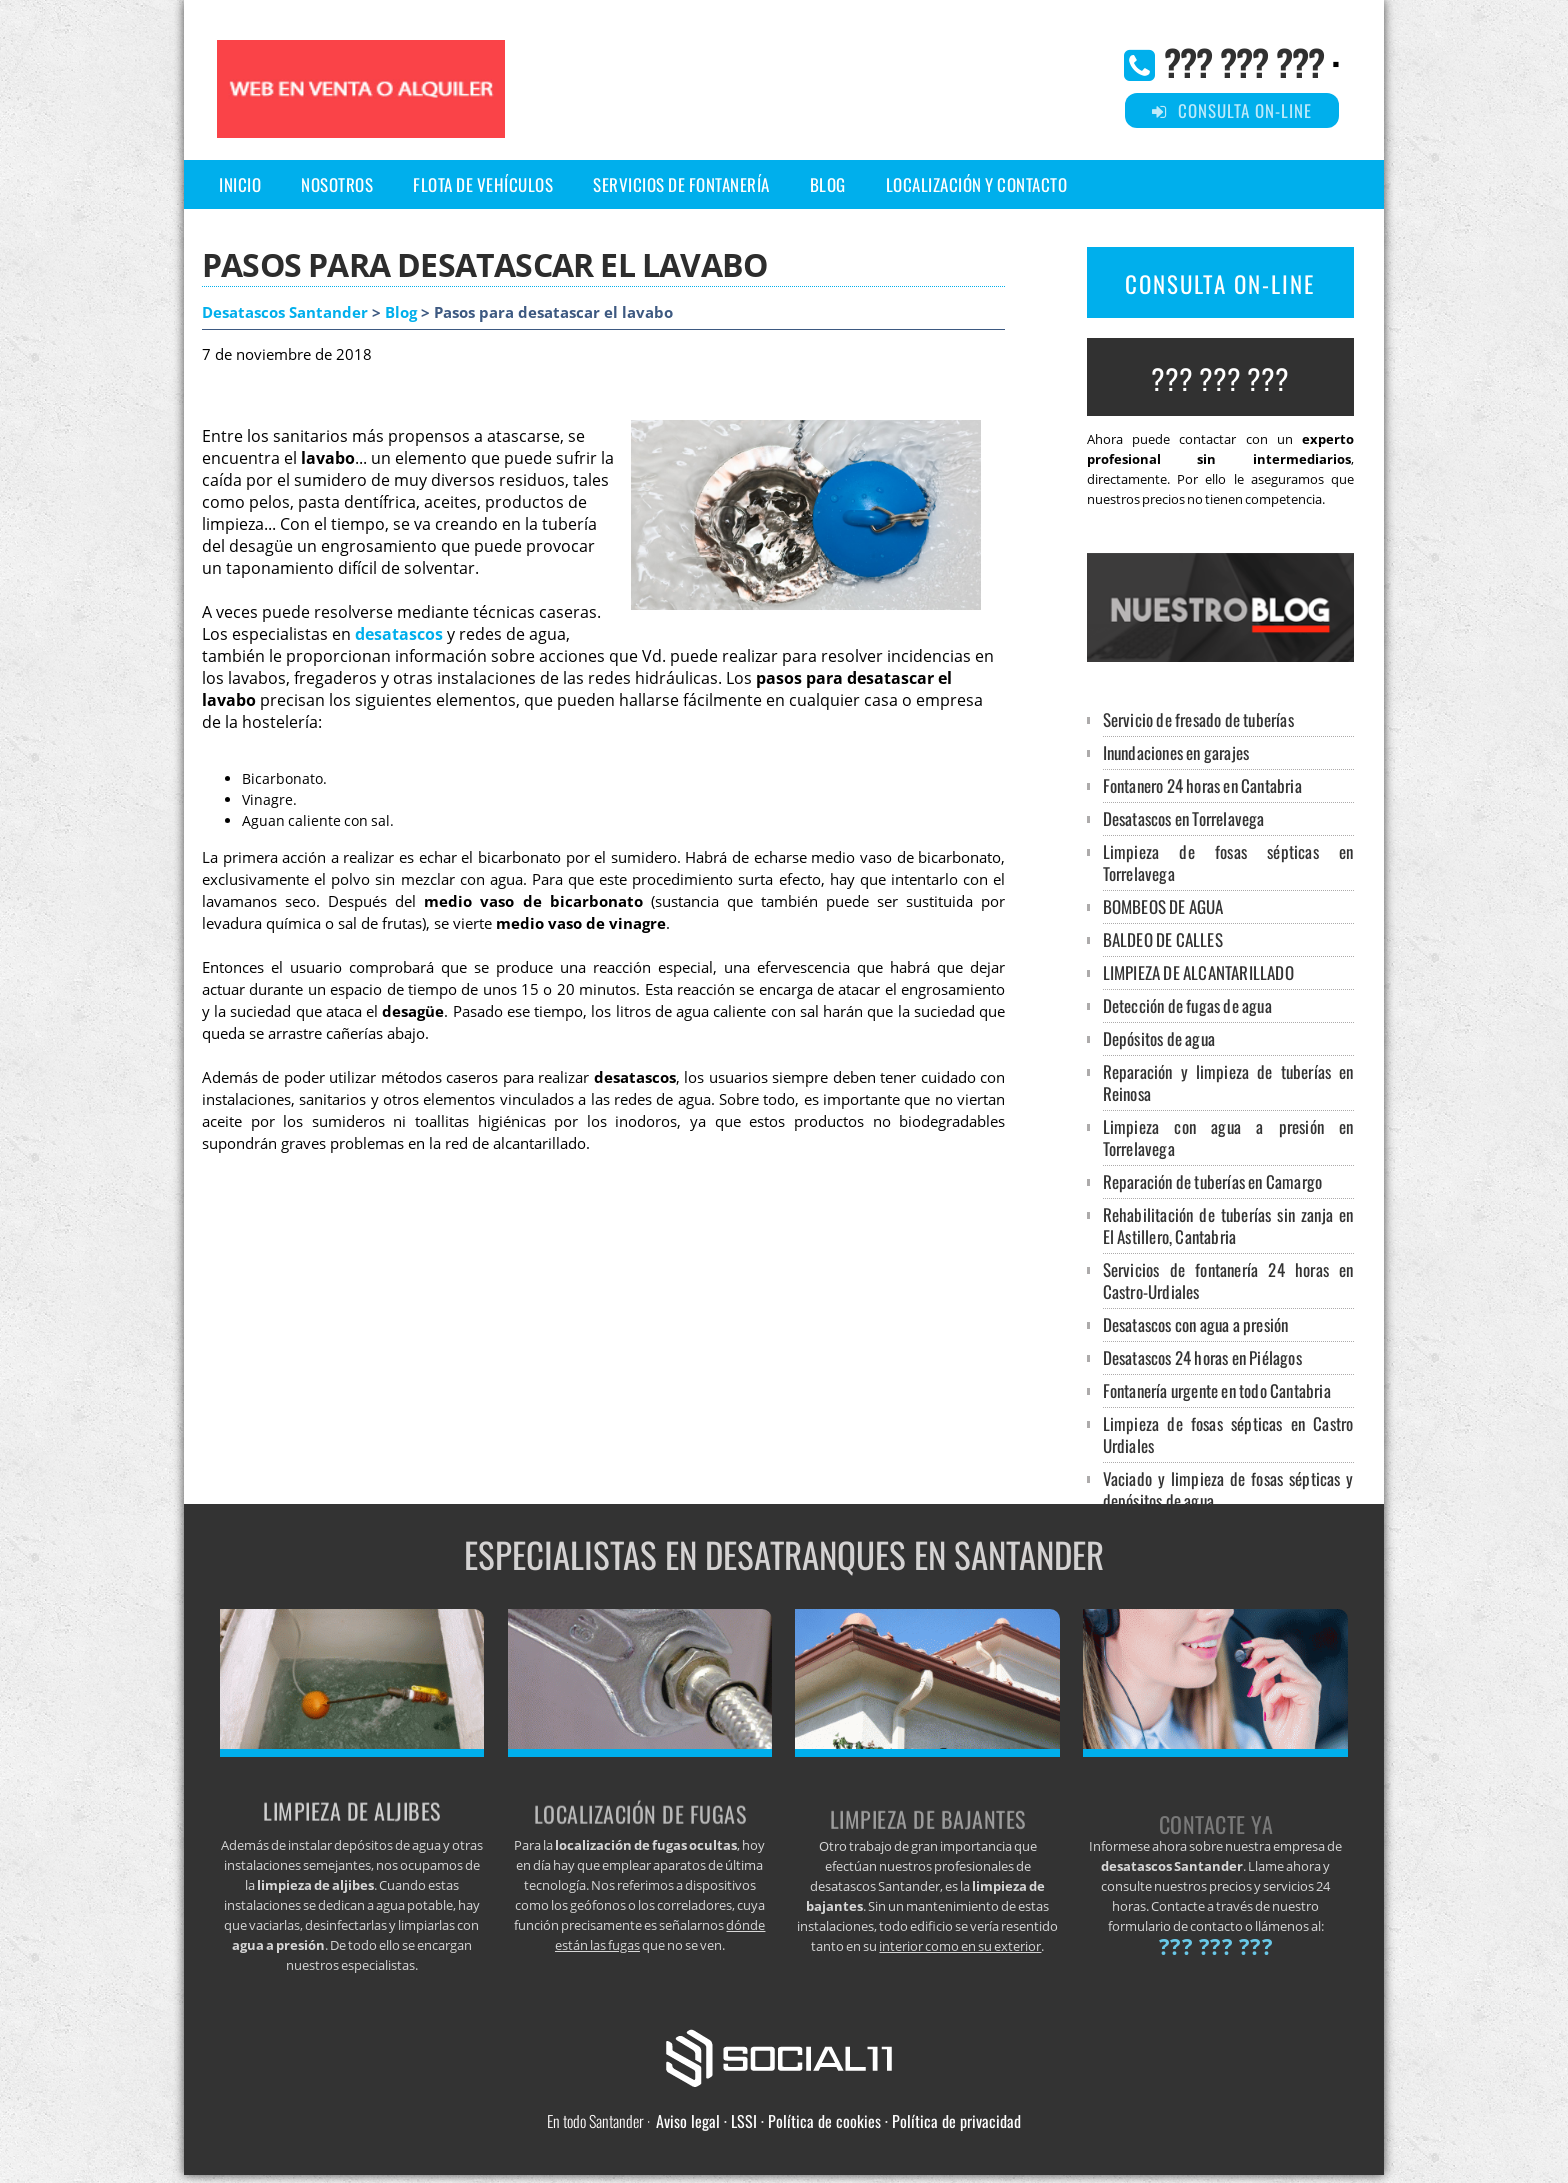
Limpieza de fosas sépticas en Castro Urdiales (1228, 1434)
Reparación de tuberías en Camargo (1213, 1181)
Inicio (240, 184)
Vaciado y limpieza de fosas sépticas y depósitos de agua (1228, 1489)
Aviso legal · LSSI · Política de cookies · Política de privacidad (838, 2121)
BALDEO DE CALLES (1163, 939)
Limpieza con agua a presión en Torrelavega (1228, 1137)
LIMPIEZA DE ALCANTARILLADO (1198, 972)
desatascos (399, 634)
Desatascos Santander (285, 312)
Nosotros (337, 184)
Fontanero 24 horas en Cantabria (1202, 785)
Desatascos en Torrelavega (1184, 818)
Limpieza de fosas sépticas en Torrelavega (1228, 862)
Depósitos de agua (1159, 1038)
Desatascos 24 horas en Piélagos (1202, 1357)
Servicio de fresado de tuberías (1198, 719)
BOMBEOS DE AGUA (1163, 906)
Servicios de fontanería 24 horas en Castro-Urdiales (1228, 1280)
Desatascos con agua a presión (1196, 1324)
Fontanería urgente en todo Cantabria (1217, 1390)
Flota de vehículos (483, 184)
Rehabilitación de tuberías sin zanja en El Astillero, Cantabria (1228, 1225)
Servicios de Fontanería (681, 184)
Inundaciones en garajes (1176, 752)
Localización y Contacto (977, 184)
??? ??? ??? (1244, 61)
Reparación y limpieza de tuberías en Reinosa (1228, 1082)
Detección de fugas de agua (1187, 1005)
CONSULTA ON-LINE (1220, 284)
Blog (828, 184)
